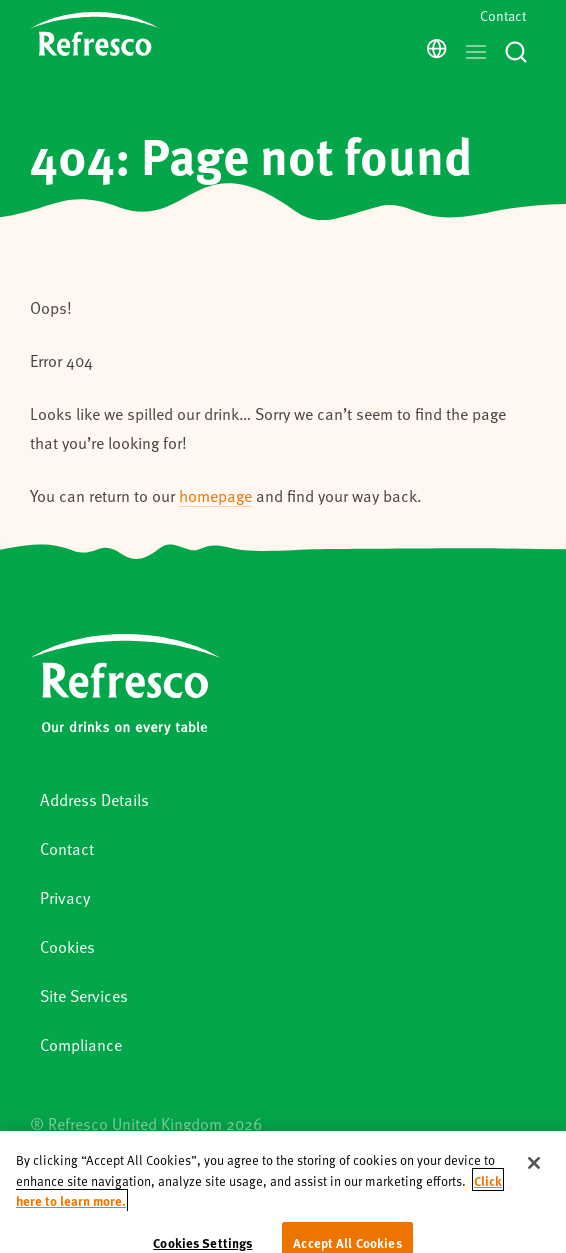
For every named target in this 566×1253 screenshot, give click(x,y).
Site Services (84, 995)
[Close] (534, 1177)
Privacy (65, 897)
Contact (503, 15)
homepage (215, 495)
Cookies (67, 946)
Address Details (94, 799)
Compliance (81, 1044)
